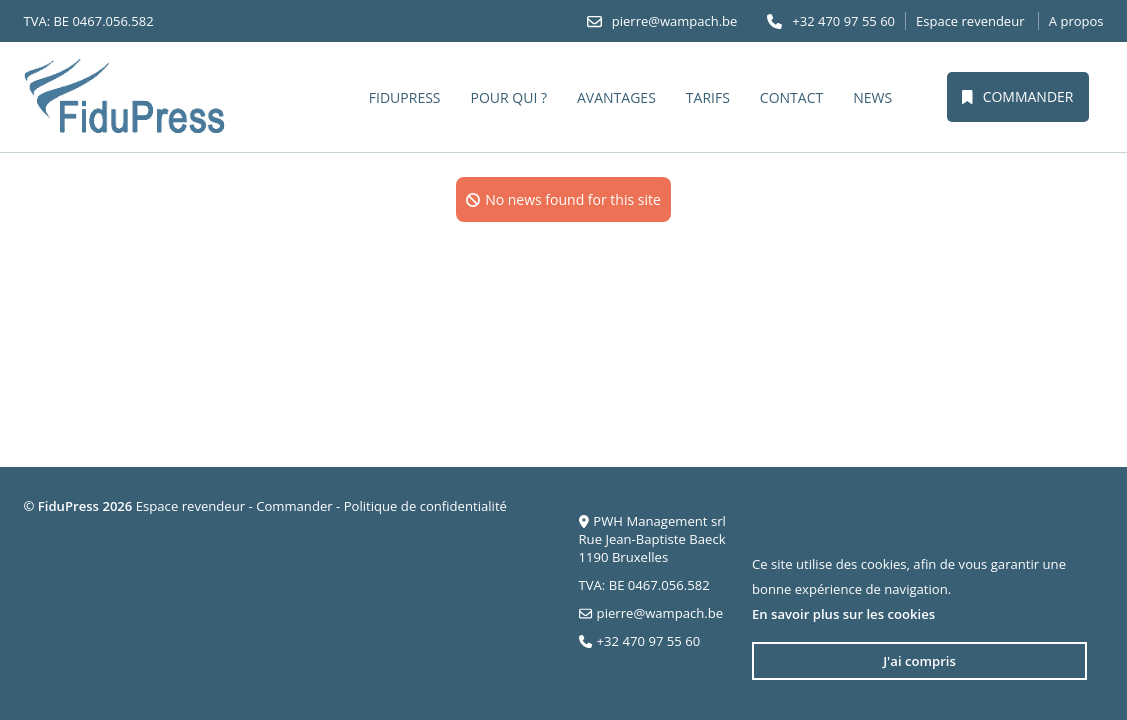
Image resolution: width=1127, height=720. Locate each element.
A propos (1076, 21)
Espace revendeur (970, 21)
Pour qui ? (509, 97)
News (872, 97)
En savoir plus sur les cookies (843, 614)
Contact (791, 97)
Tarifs (708, 97)
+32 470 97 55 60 (843, 21)
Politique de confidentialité (425, 506)
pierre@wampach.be (675, 21)
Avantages (616, 97)
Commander (1017, 96)
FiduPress (405, 97)
